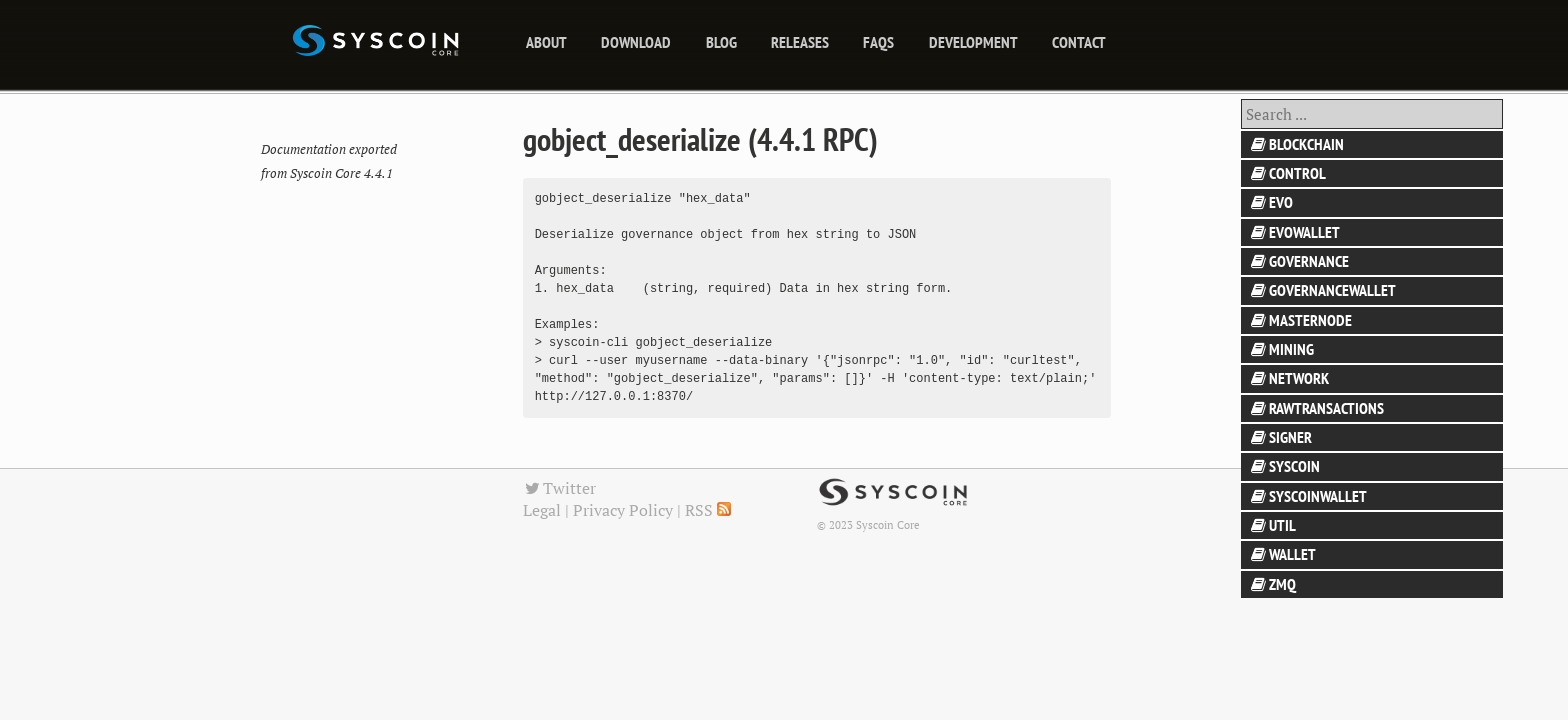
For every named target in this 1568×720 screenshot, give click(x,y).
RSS (708, 510)
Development (973, 42)
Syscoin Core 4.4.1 (341, 173)
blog (721, 42)
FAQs (878, 42)
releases (800, 42)
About (546, 42)
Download (636, 42)
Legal (542, 510)
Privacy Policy (623, 510)
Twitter (560, 488)
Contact (1079, 42)
